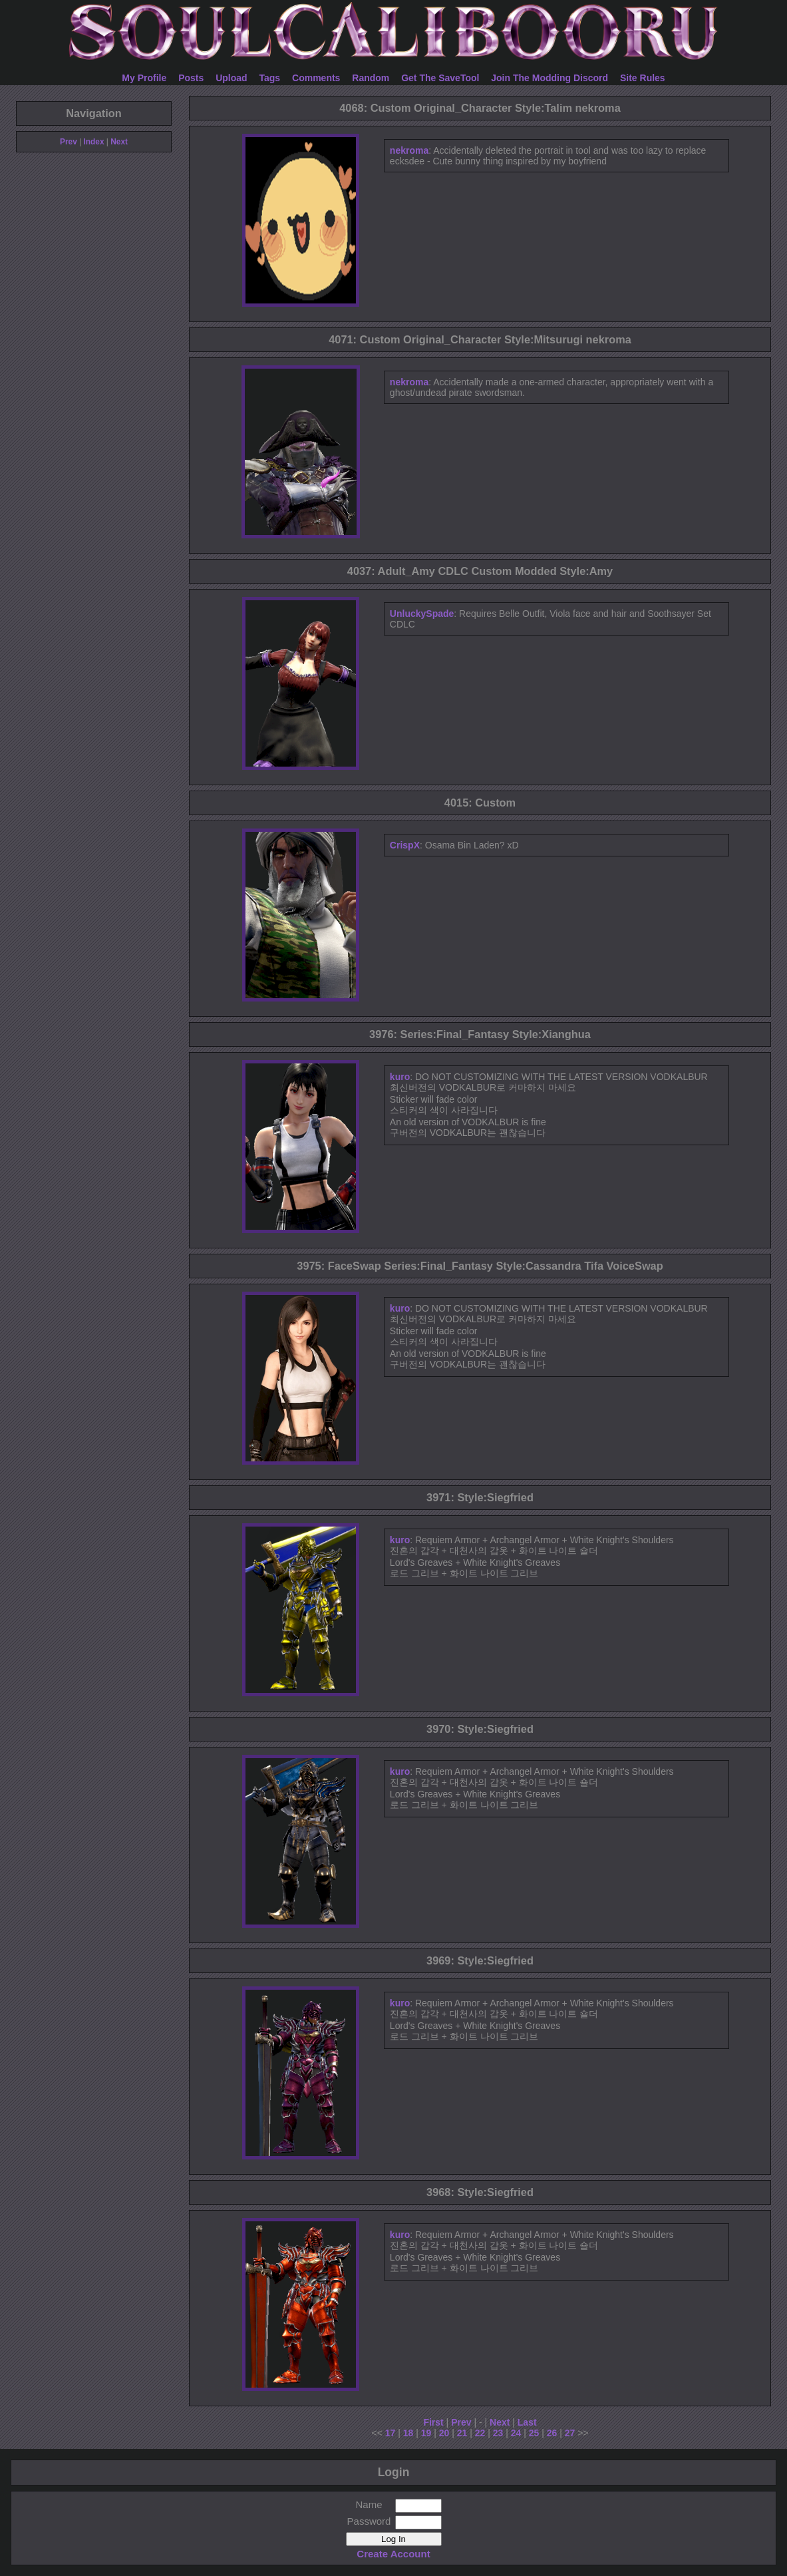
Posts (191, 78)
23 (498, 2433)
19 (426, 2433)
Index (93, 141)
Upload (231, 78)
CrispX (405, 845)
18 (408, 2433)
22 (480, 2433)
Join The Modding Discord (549, 78)
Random (370, 78)
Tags (270, 78)
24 (516, 2433)
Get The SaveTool (440, 78)
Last (527, 2422)
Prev (68, 141)
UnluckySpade (422, 613)
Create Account (393, 2553)
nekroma (409, 150)
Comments (316, 78)
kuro (400, 1076)
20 (444, 2433)
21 (462, 2433)
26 (552, 2433)
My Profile (144, 78)
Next (119, 141)
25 (534, 2433)
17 (390, 2433)
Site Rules (642, 78)
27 (570, 2433)
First (433, 2422)
